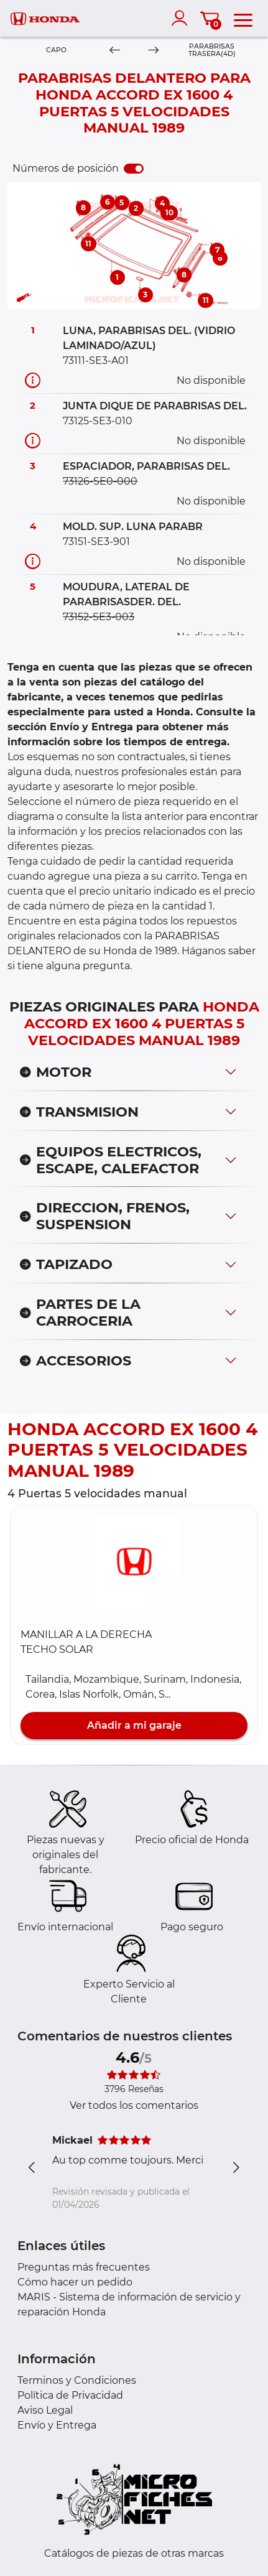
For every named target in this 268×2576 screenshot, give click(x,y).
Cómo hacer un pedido (74, 2282)
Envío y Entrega (56, 2425)
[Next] (153, 51)
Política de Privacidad (70, 2395)
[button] (134, 1561)
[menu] (243, 18)
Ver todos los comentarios (134, 2105)
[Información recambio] (32, 380)
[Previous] (114, 51)
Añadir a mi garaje (134, 1725)
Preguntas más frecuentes (83, 2267)
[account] (182, 18)
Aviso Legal (45, 2410)
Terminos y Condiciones (76, 2380)
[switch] (134, 169)
